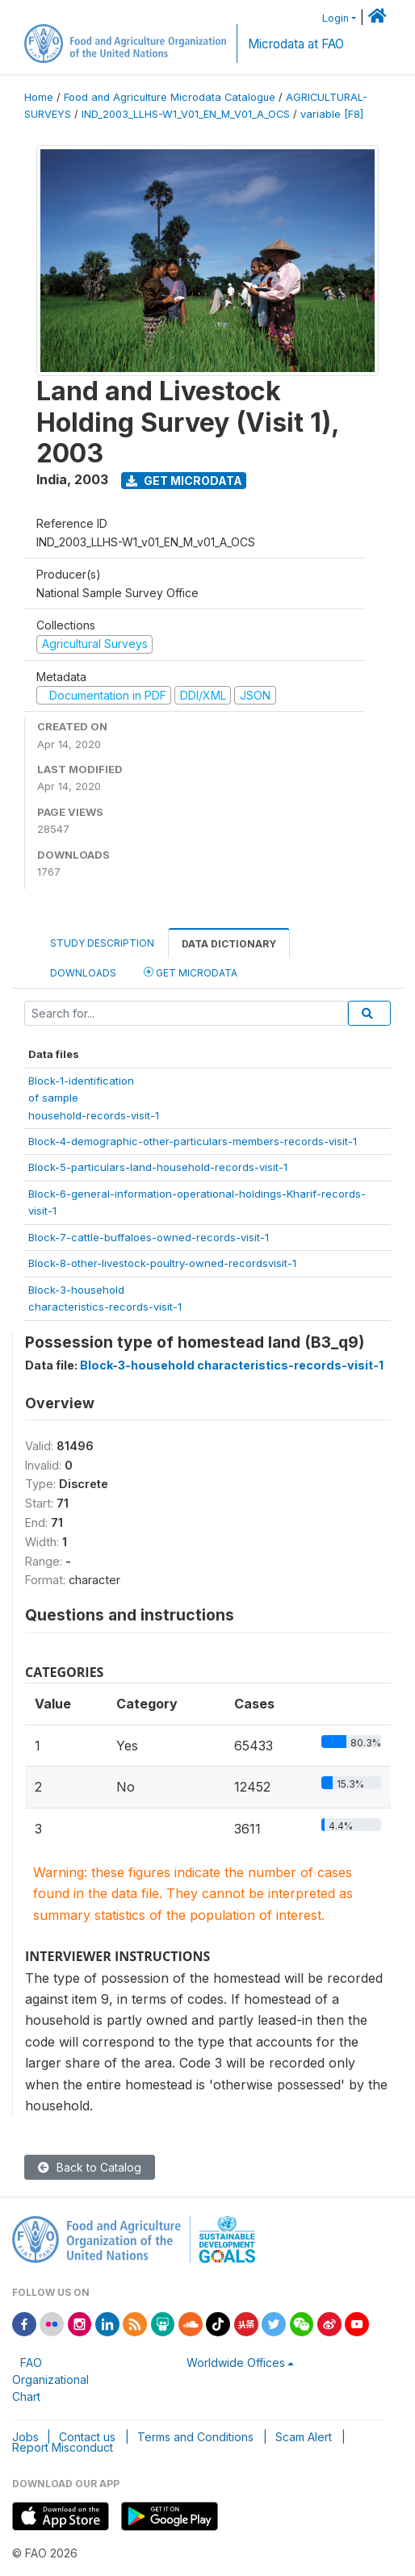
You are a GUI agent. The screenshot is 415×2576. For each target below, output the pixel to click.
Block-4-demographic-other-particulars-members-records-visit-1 (192, 1141)
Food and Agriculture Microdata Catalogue (169, 97)
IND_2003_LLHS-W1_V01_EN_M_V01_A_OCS (186, 114)
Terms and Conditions (195, 2437)
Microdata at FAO (296, 44)
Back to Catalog (89, 2167)
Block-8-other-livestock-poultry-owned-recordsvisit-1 (162, 1263)
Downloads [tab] (83, 973)
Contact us (87, 2437)
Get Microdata (184, 480)
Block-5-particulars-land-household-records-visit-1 (157, 1166)
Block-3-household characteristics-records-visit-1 (232, 1365)
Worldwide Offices (236, 2362)
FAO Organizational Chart (50, 2379)
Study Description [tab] (102, 943)
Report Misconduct (62, 2447)
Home (38, 97)
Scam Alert (303, 2437)
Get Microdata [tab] (190, 972)
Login (335, 18)
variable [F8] (331, 114)
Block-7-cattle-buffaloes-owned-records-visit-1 (148, 1237)
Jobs (25, 2437)
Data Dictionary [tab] (229, 944)
